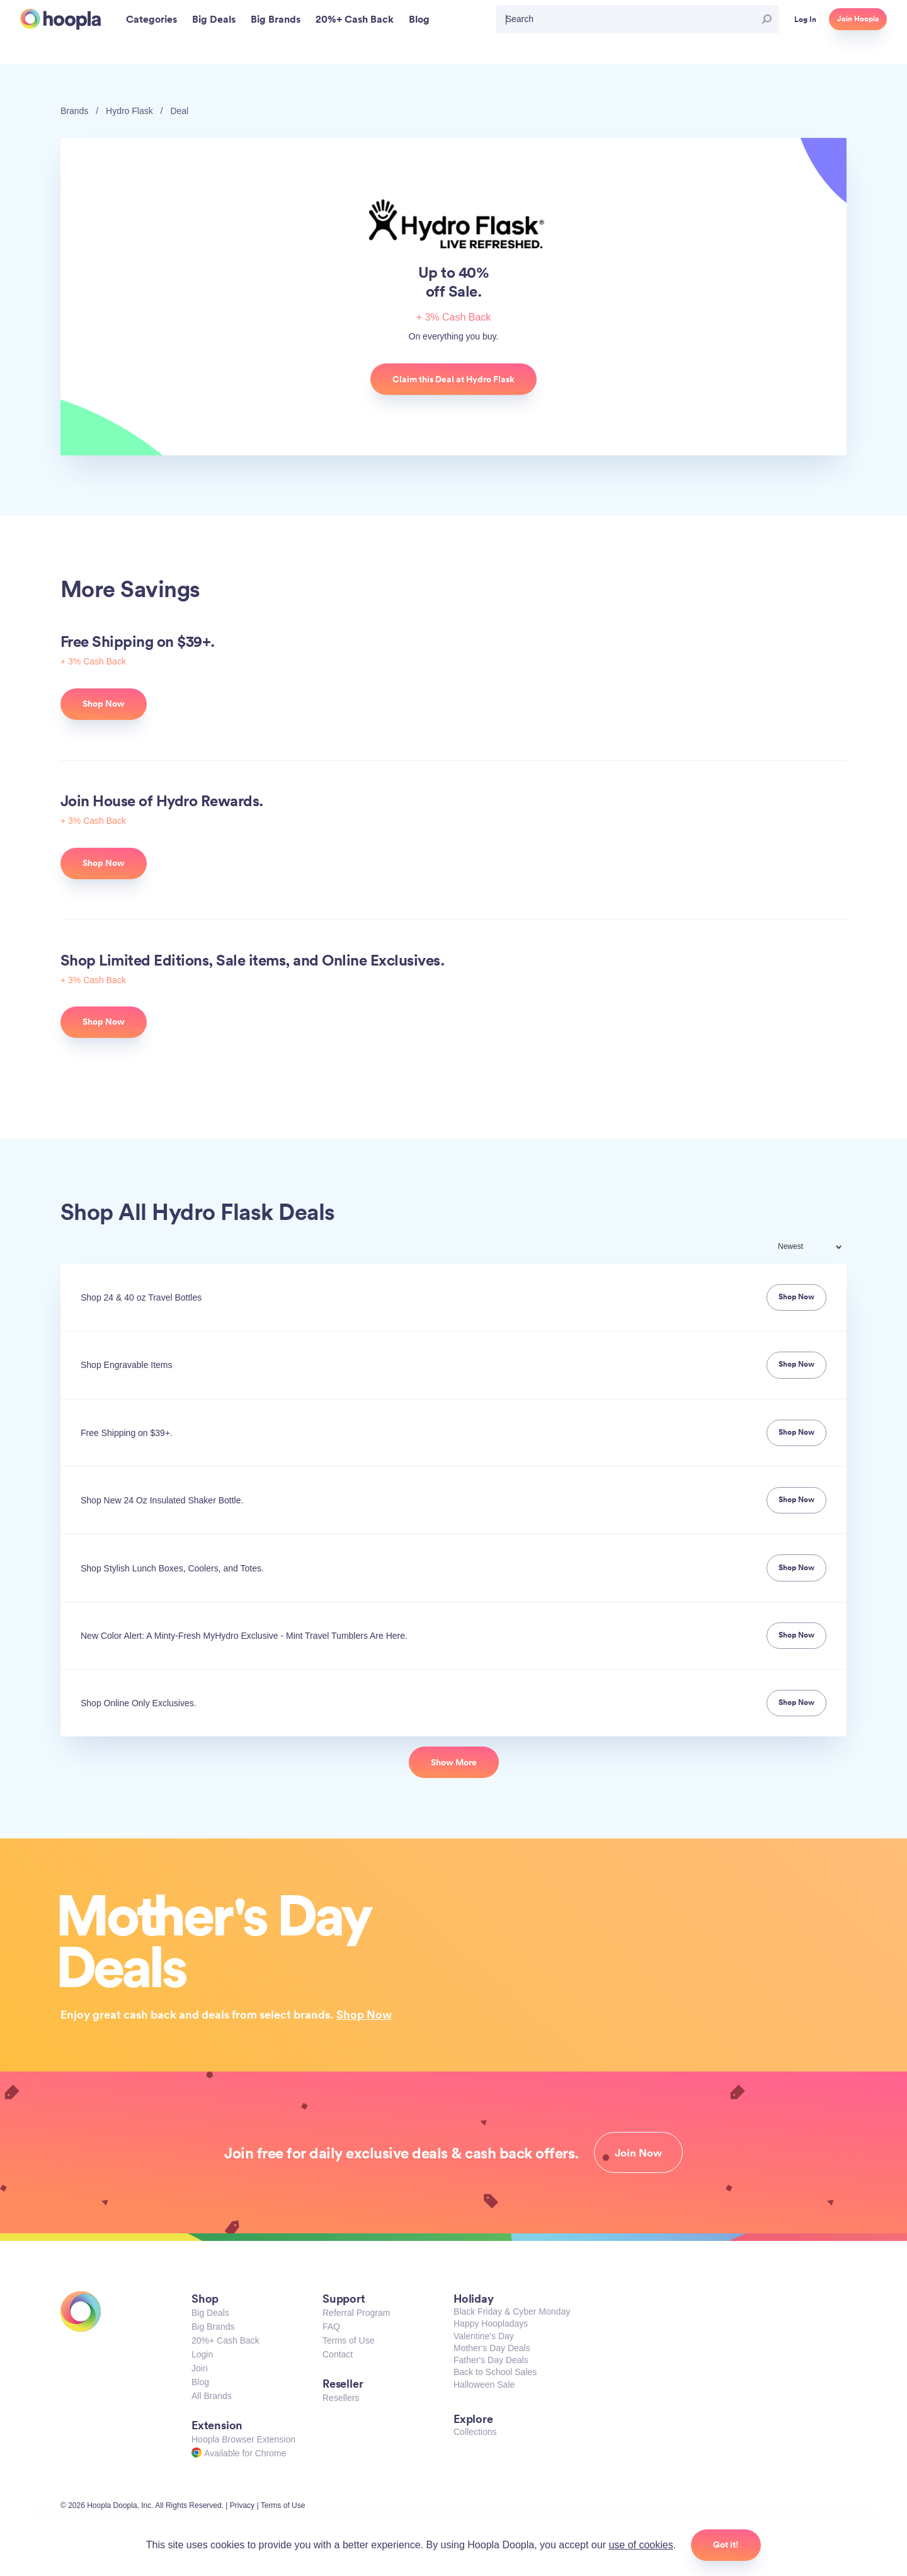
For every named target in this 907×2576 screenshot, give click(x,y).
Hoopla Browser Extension (243, 2439)
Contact (337, 2354)
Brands (74, 111)
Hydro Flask (129, 111)
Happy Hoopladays (491, 2323)
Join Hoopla (858, 19)
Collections (475, 2432)
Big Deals (210, 2313)
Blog (200, 2382)
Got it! (726, 2544)
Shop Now (364, 2014)
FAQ (331, 2327)
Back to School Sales (495, 2372)
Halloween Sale (484, 2384)
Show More (454, 1762)
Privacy (242, 2505)
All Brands (211, 2396)
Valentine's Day (484, 2336)
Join (199, 2368)
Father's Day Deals (491, 2360)
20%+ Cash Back (225, 2340)
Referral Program (356, 2313)
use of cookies (640, 2544)
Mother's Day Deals (492, 2348)
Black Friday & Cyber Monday (512, 2311)
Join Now (638, 2153)
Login (202, 2354)
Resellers (340, 2398)
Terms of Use (348, 2340)
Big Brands (212, 2327)
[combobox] (818, 1248)
